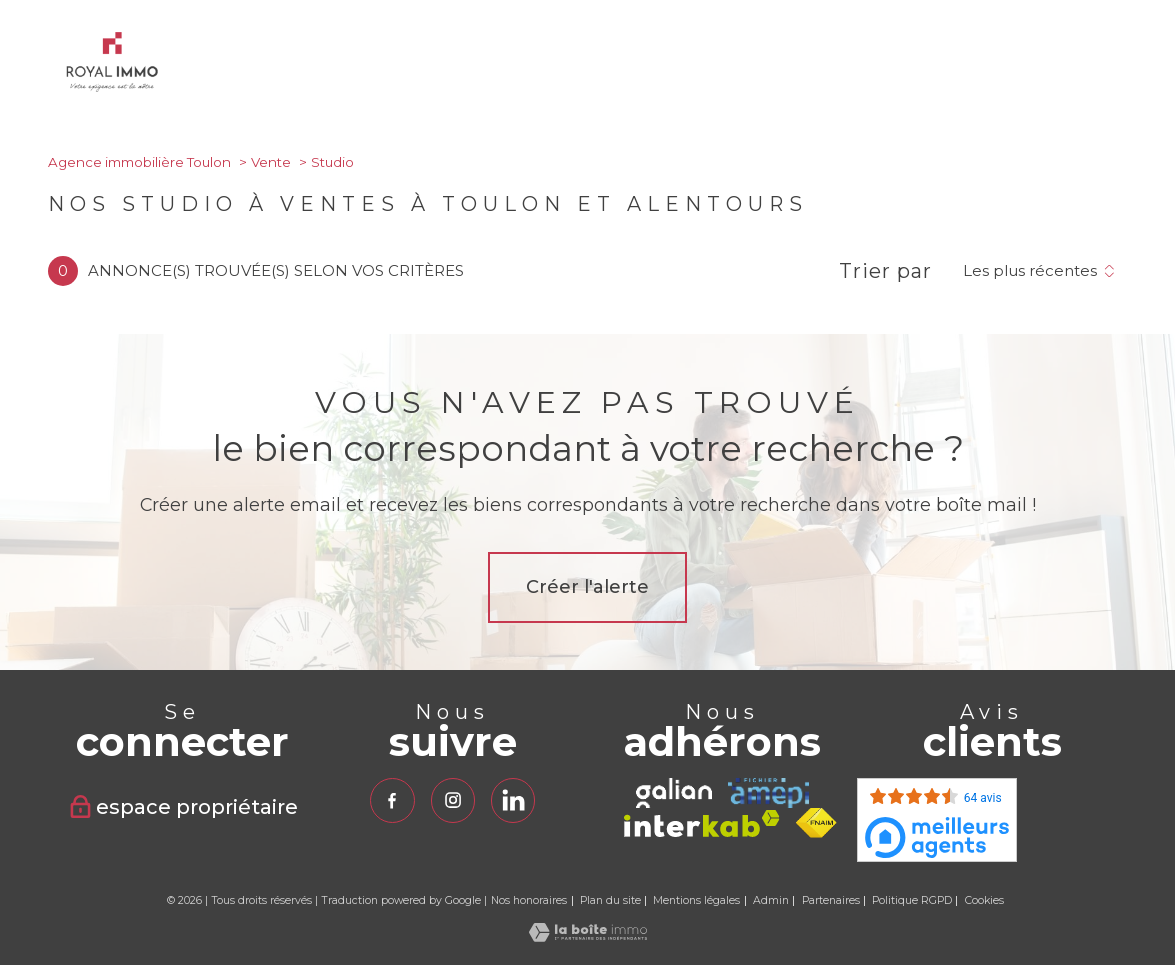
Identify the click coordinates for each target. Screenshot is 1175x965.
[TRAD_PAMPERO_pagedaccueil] (112, 86)
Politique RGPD (912, 900)
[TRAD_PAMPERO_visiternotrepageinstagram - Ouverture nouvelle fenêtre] (452, 800)
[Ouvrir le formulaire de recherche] (1080, 66)
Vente (271, 162)
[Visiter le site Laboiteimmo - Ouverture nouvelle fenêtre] (588, 936)
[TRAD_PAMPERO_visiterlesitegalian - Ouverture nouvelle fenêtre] (674, 793)
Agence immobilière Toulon (139, 162)
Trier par (885, 271)
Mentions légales (696, 900)
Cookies (984, 901)
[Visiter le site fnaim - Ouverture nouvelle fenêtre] (816, 823)
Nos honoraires (529, 900)
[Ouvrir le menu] (1143, 66)
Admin (771, 900)
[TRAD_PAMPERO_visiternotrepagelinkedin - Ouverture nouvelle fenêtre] (513, 800)
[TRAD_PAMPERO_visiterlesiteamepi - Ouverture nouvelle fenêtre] (768, 793)
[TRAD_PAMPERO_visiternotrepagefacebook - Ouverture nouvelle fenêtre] (392, 800)
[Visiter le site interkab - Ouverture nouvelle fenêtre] (702, 823)
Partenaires (831, 900)
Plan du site (610, 900)
